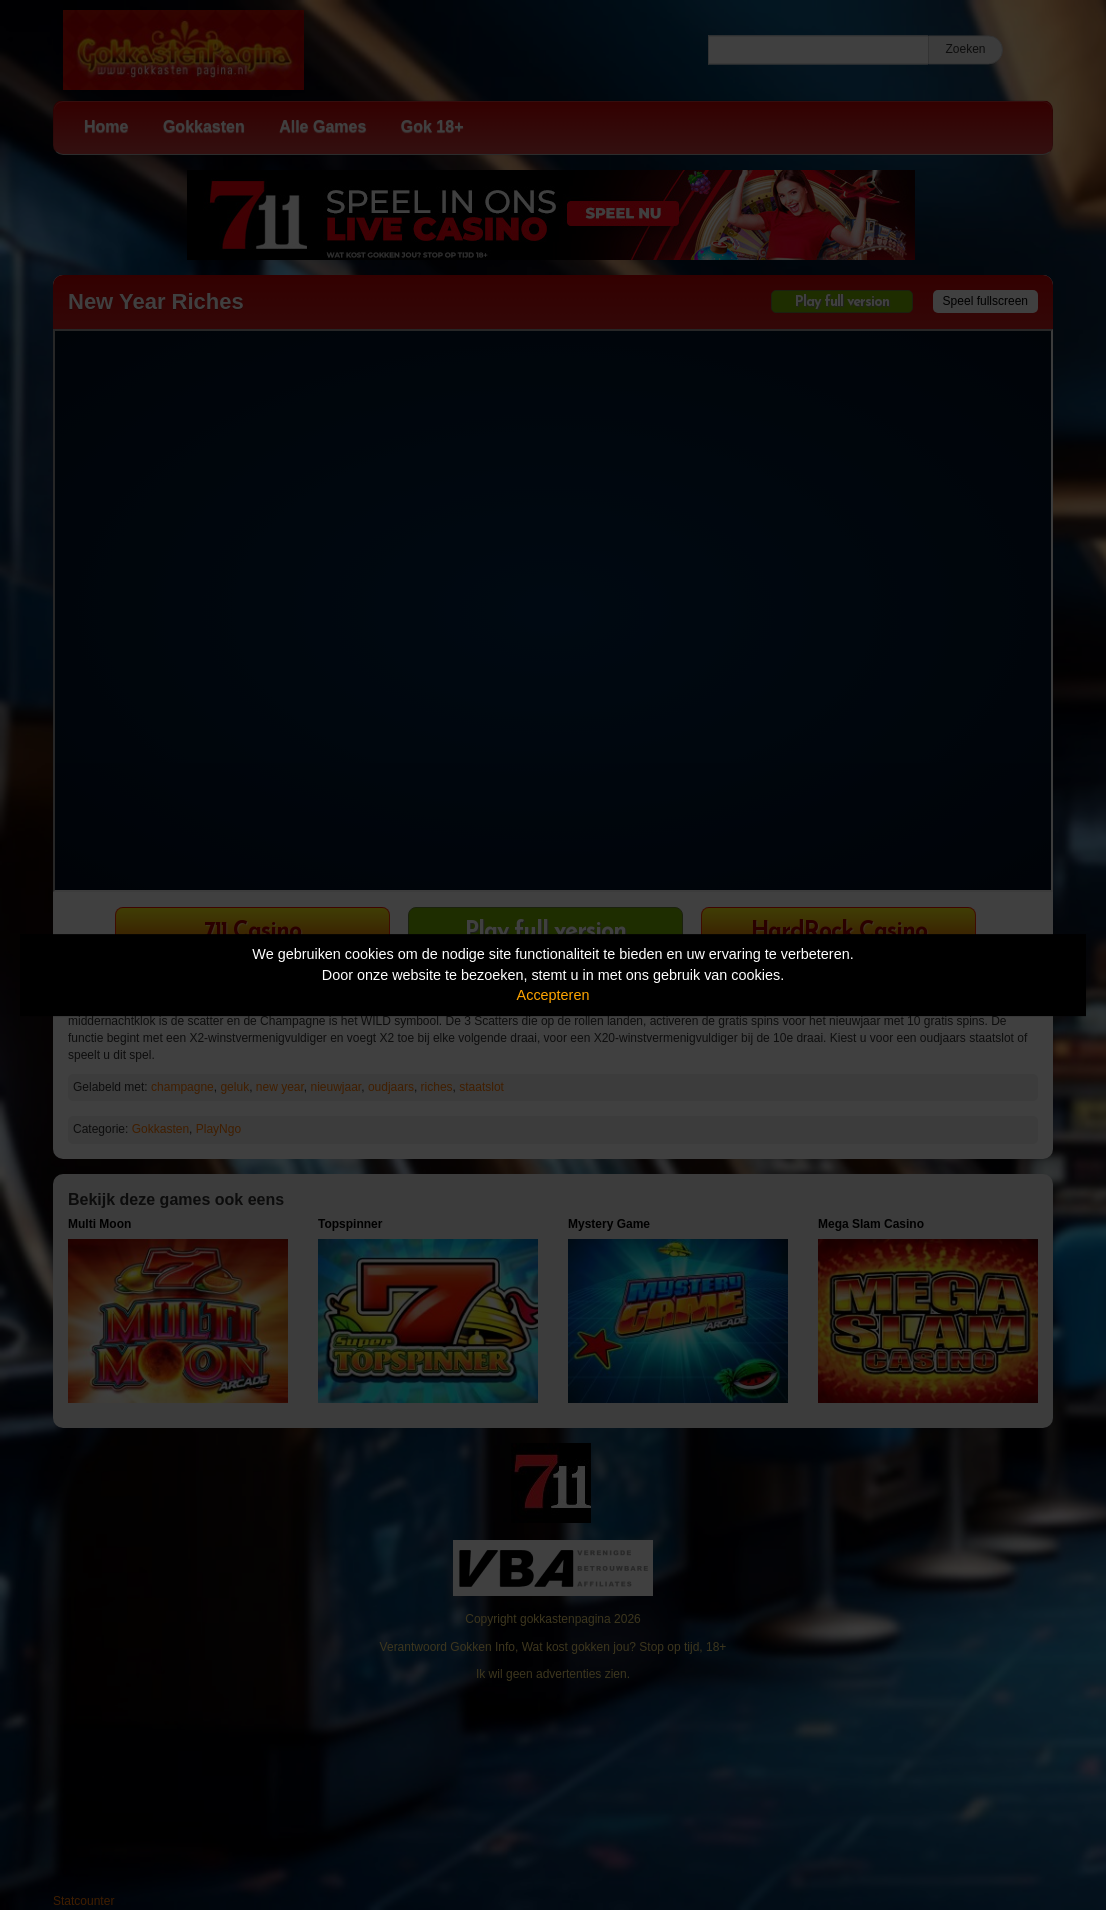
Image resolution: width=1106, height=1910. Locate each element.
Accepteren (553, 995)
